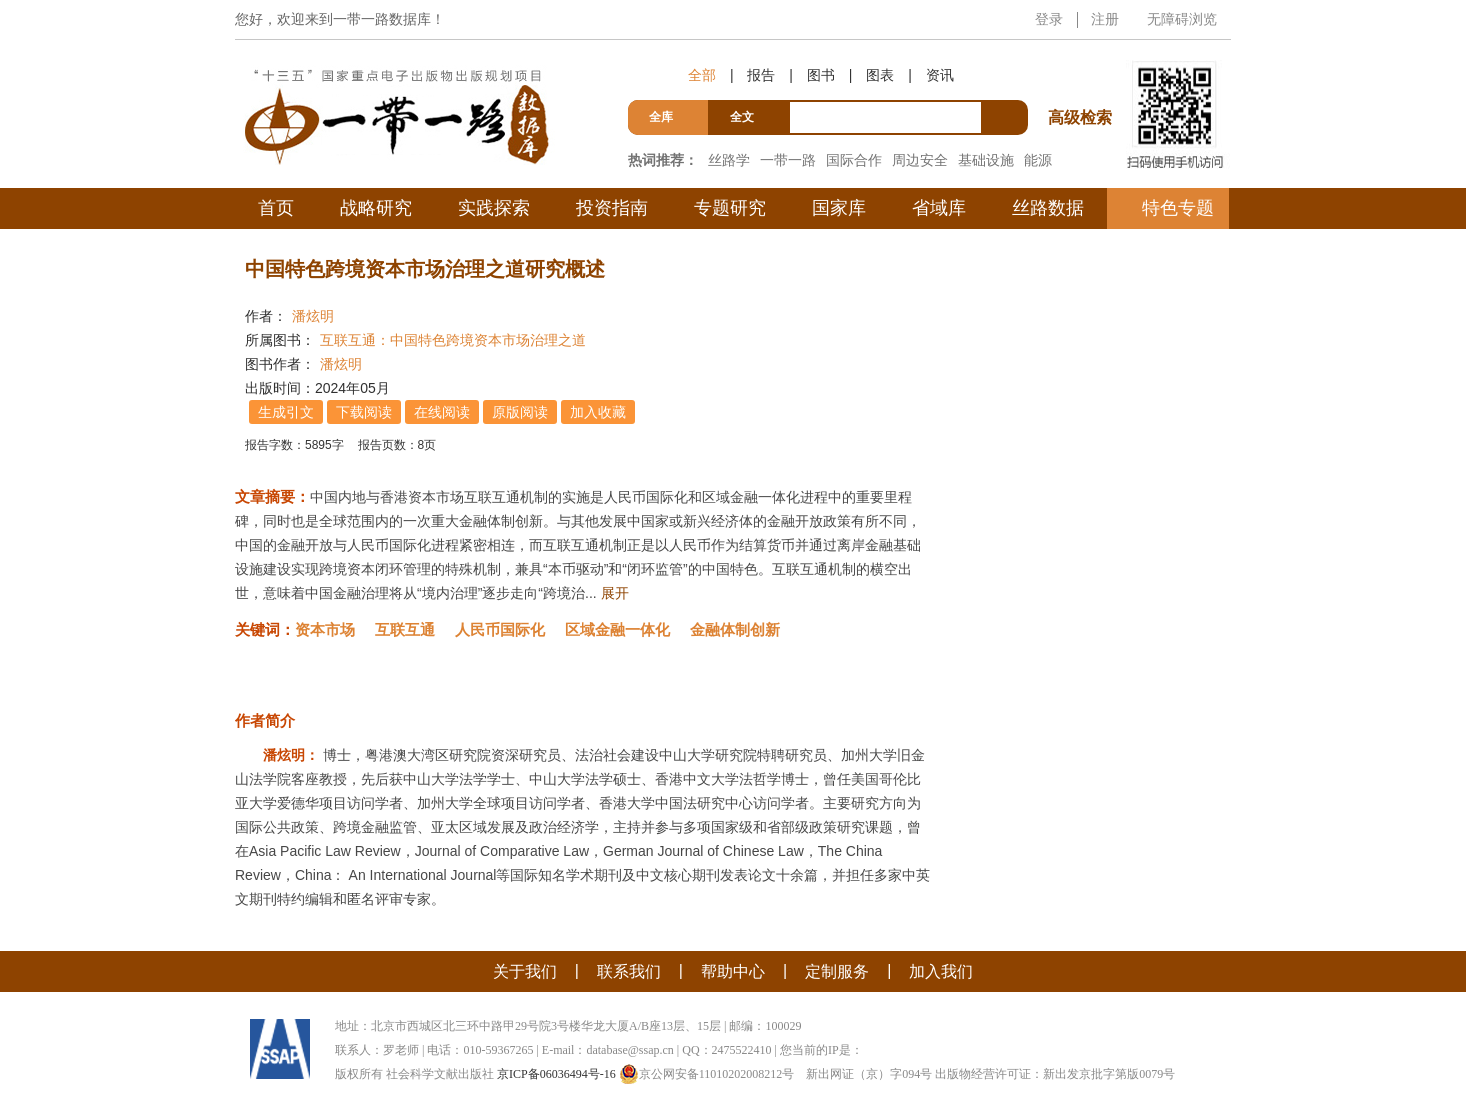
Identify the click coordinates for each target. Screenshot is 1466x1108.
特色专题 (1178, 208)
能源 (1038, 160)
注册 (1105, 19)
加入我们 (941, 971)
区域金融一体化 (617, 629)
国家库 (839, 208)
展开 (615, 593)
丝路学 (729, 160)
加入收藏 (598, 412)
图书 (821, 75)
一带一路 (788, 160)
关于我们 (525, 971)
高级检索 (1083, 80)
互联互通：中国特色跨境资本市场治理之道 (453, 340)
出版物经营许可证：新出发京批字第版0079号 (1055, 1074)
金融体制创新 (735, 629)
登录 (1049, 19)
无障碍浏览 (1182, 19)
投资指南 (612, 208)
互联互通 (405, 629)
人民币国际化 (500, 629)
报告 (761, 75)
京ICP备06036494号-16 (556, 1074)
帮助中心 (733, 971)
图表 (880, 75)
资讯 (940, 75)
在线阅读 (442, 412)
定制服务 (837, 971)
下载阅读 (364, 412)
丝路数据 (1048, 208)
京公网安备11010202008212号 (707, 1074)
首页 (276, 208)
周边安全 (920, 160)
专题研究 (730, 208)
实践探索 (494, 208)
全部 (702, 75)
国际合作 (854, 160)
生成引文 (286, 412)
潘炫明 (313, 316)
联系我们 (629, 971)
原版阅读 (520, 412)
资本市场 (325, 629)
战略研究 (376, 208)
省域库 (939, 208)
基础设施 (986, 160)
